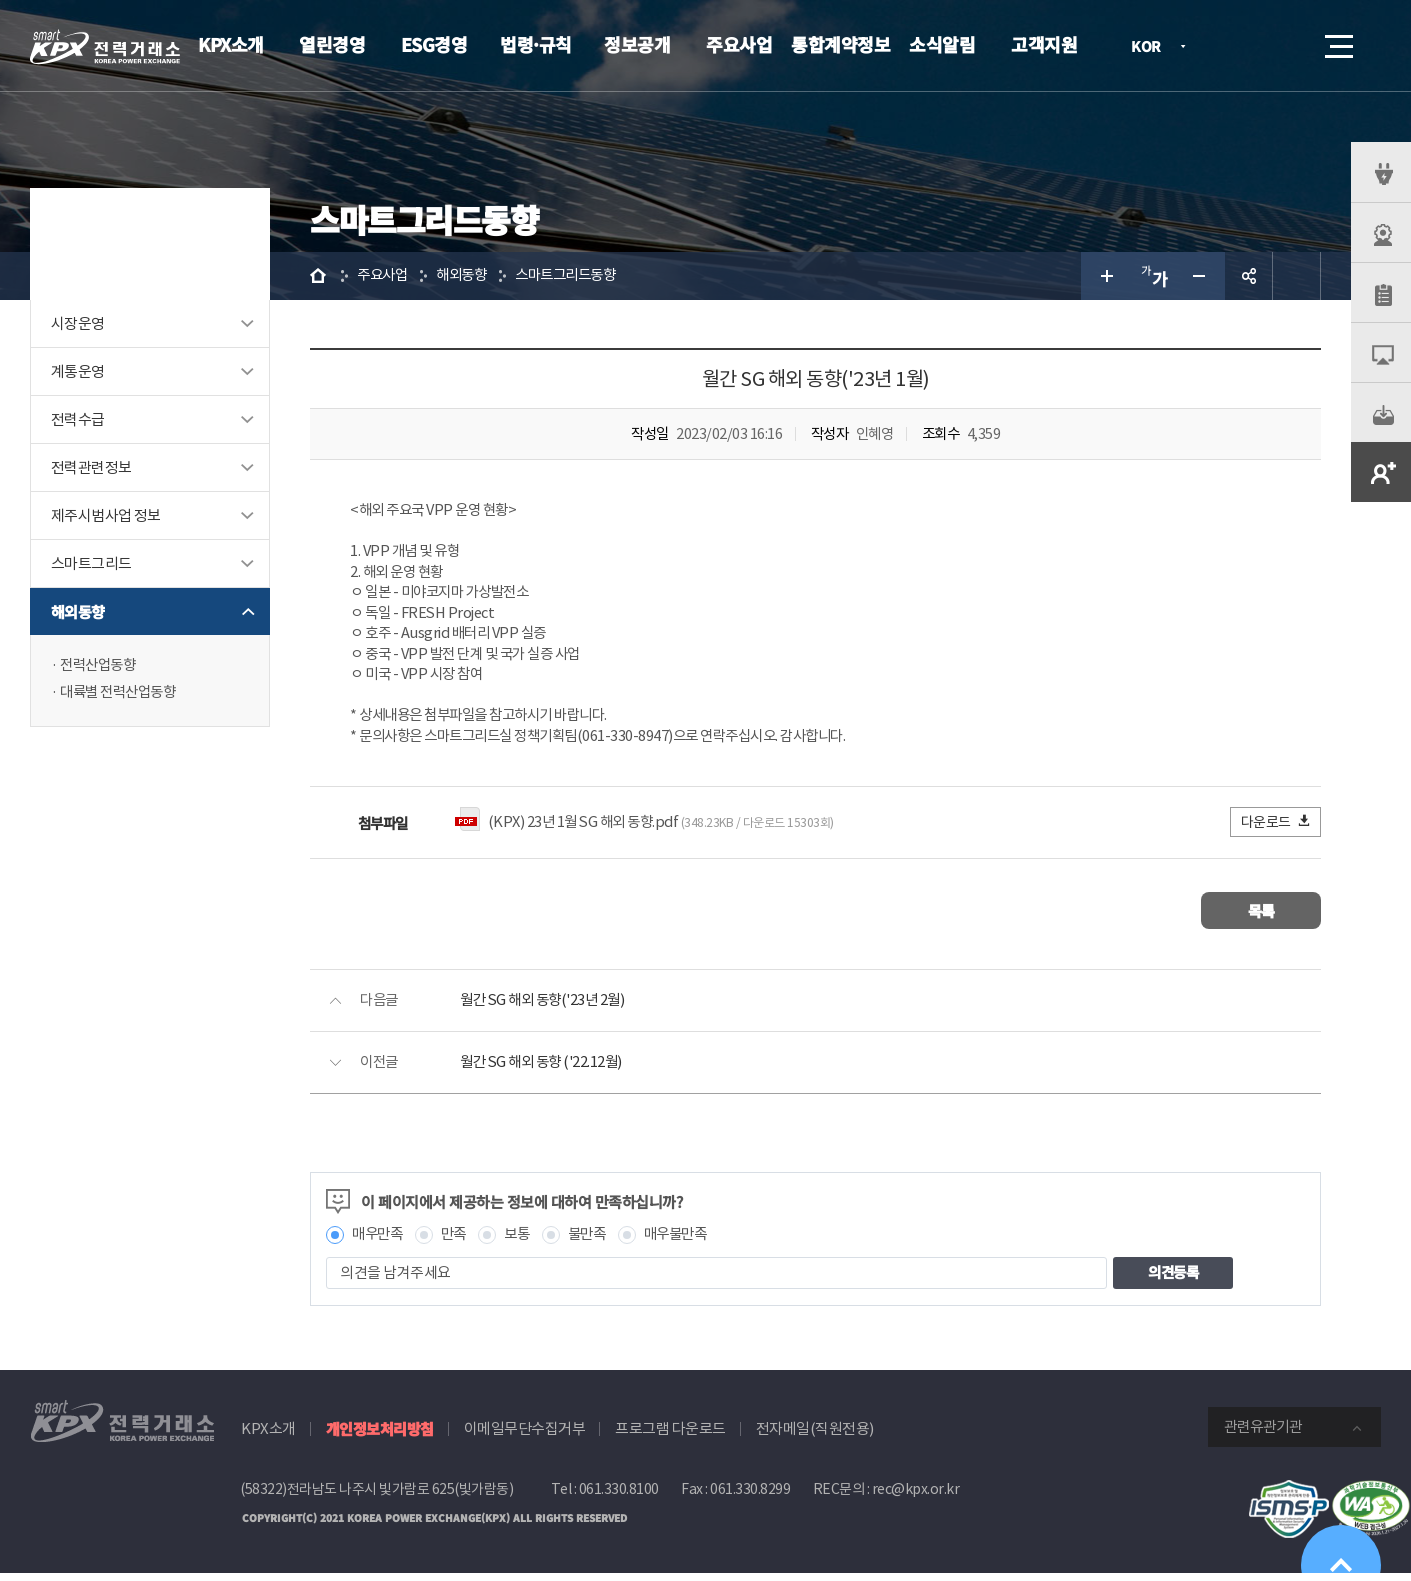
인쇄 (1297, 276)
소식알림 (942, 44)
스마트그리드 (91, 563)
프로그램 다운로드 (670, 1435)
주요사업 (739, 44)
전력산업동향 (100, 665)
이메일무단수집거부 (525, 1435)
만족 (458, 1241)
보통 (523, 1241)
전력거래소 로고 (105, 47)
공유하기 (1249, 276)
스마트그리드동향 (577, 275)
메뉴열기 (1337, 40)
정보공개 (637, 44)
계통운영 (78, 371)
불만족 (596, 1241)
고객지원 (1044, 44)
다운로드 (1276, 828)
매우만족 (379, 1241)
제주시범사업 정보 (106, 515)
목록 (1261, 917)
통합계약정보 (840, 44)
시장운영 (78, 323)
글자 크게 (1105, 276)
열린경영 (332, 44)
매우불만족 (689, 1241)
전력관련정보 (91, 467)
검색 (1283, 46)
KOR (1151, 47)
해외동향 (78, 611)
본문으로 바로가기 (0, 0)
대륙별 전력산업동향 (122, 693)
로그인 (1226, 46)
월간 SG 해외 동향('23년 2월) (547, 1007)
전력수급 (78, 419)
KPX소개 (231, 44)
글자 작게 (1201, 276)
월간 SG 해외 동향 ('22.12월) (545, 1069)
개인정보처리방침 (380, 1435)
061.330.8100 (619, 1496)
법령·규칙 (536, 44)
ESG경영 (434, 44)
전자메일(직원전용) (815, 1435)
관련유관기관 (1263, 1433)
